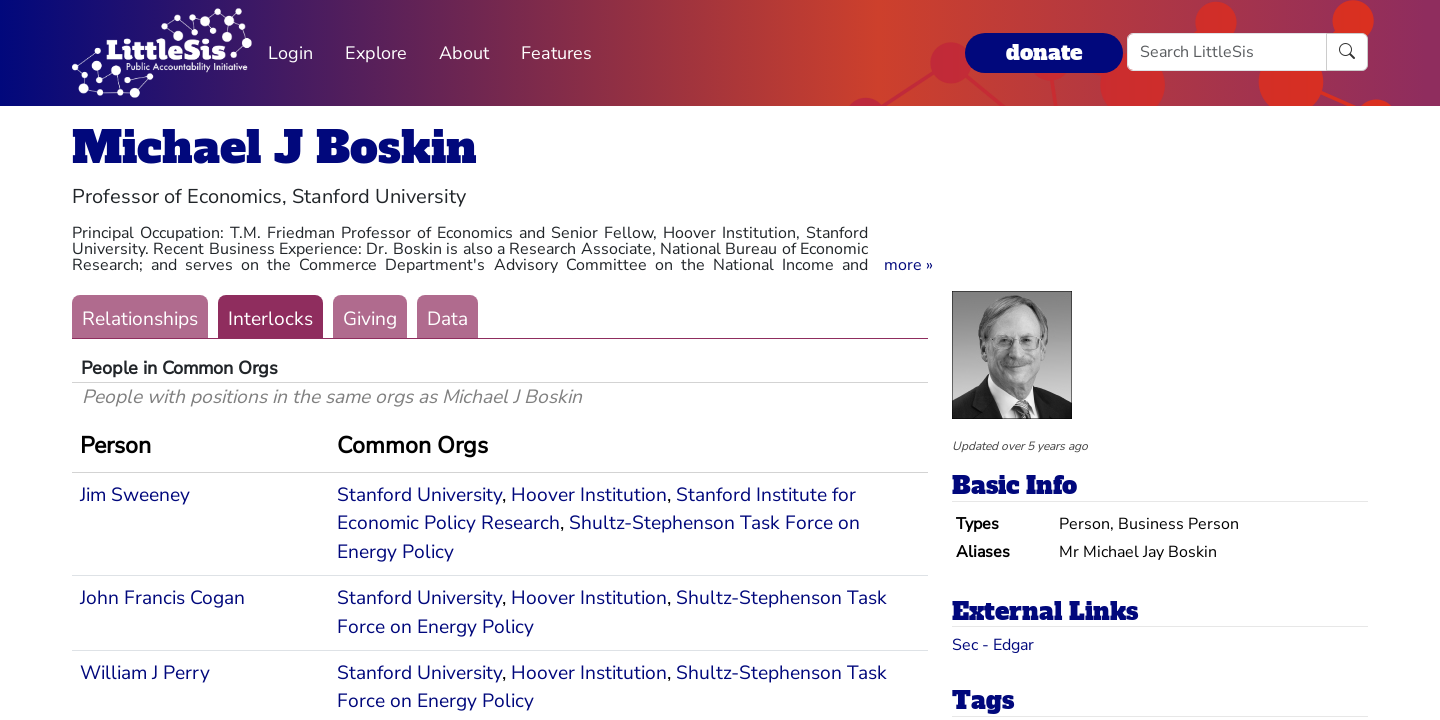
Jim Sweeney (135, 495)
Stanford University (419, 495)
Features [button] (556, 53)
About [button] (464, 53)
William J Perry (145, 673)
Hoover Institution (589, 495)
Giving (370, 319)
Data (447, 319)
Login (290, 53)
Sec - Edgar (993, 645)
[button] (908, 265)
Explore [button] (376, 53)
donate (1044, 52)
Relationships (140, 319)
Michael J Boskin (274, 147)
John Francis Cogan (162, 598)
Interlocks (270, 319)
